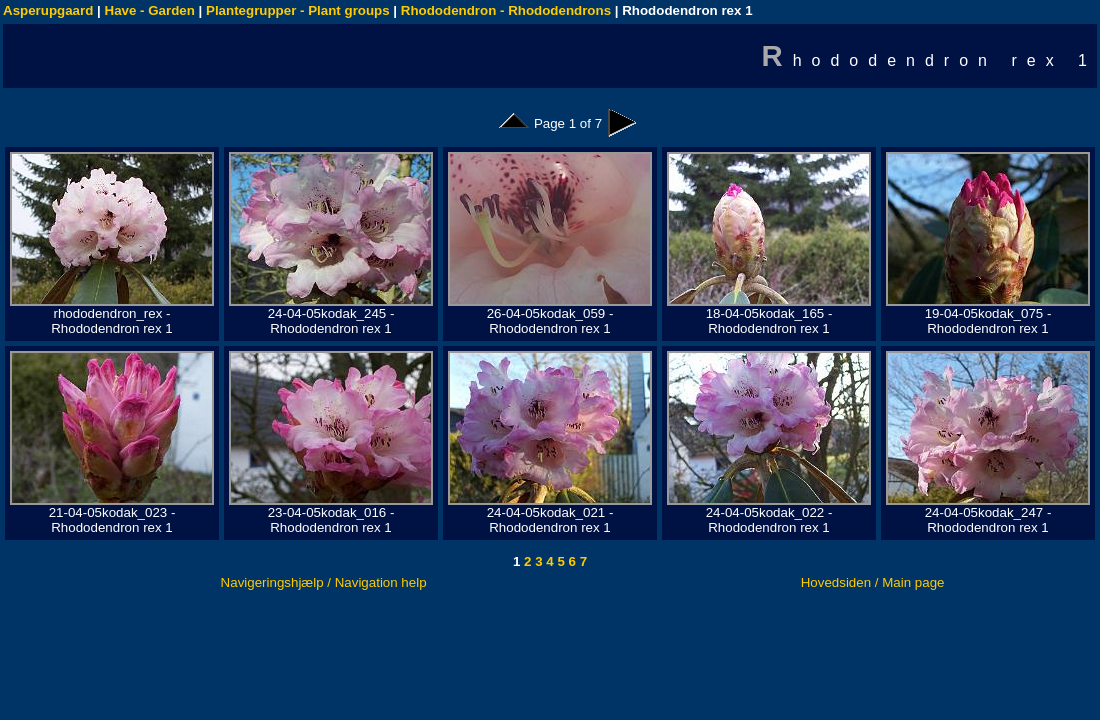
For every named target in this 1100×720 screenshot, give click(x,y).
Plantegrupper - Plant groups (298, 10)
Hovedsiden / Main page (873, 582)
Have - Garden (150, 10)
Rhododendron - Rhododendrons (506, 10)
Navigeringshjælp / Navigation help (324, 582)
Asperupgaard (48, 10)
